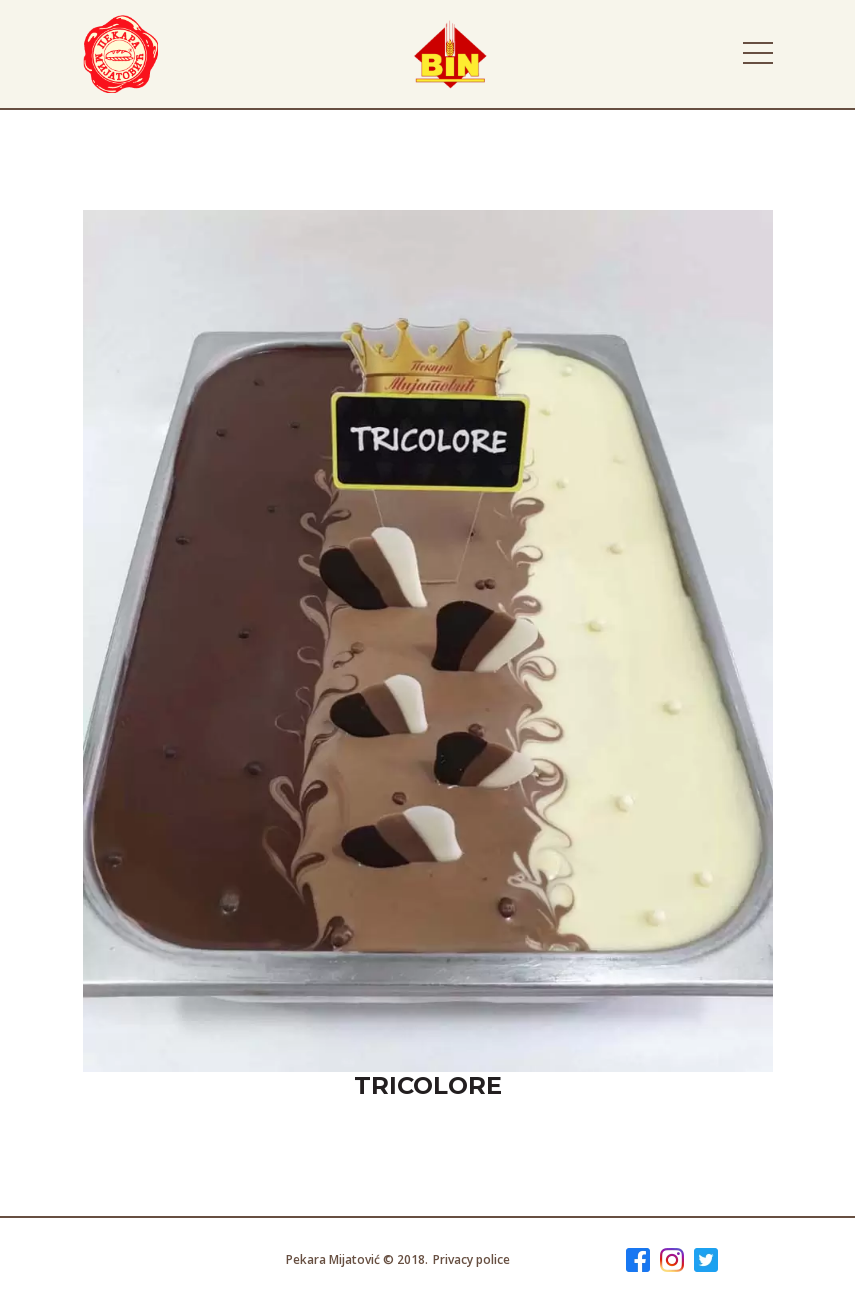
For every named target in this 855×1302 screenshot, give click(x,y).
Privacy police (471, 1259)
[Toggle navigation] (758, 53)
